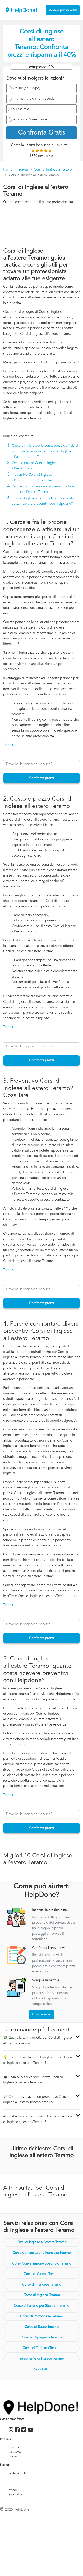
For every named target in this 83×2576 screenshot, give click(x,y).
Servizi (23, 169)
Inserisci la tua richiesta (49, 1910)
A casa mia (21, 109)
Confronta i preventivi (48, 1948)
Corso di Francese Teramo (41, 2284)
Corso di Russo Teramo (41, 2327)
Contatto (14, 2456)
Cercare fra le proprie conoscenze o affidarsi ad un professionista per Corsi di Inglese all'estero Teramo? (45, 451)
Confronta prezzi (41, 778)
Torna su (9, 745)
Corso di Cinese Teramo (41, 2274)
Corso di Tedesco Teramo (41, 2348)
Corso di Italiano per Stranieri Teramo (41, 2306)
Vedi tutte (41, 2369)
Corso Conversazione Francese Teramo (42, 2253)
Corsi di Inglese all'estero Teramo (41, 2242)
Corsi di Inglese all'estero (53, 169)
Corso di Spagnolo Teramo (42, 2337)
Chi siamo (15, 2452)
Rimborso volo (18, 2473)
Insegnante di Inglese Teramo (41, 2358)
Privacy (13, 2490)
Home (8, 169)
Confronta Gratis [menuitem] (41, 133)
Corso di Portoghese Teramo (41, 2316)
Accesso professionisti (63, 10)
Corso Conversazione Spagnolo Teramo (41, 2263)
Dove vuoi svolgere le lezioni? (35, 78)
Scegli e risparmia (45, 1980)
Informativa (15, 2494)
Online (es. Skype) (26, 88)
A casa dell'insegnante (30, 119)
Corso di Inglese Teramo (41, 2295)
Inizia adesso (41, 2014)
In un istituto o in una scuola (33, 98)
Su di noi (14, 2447)
